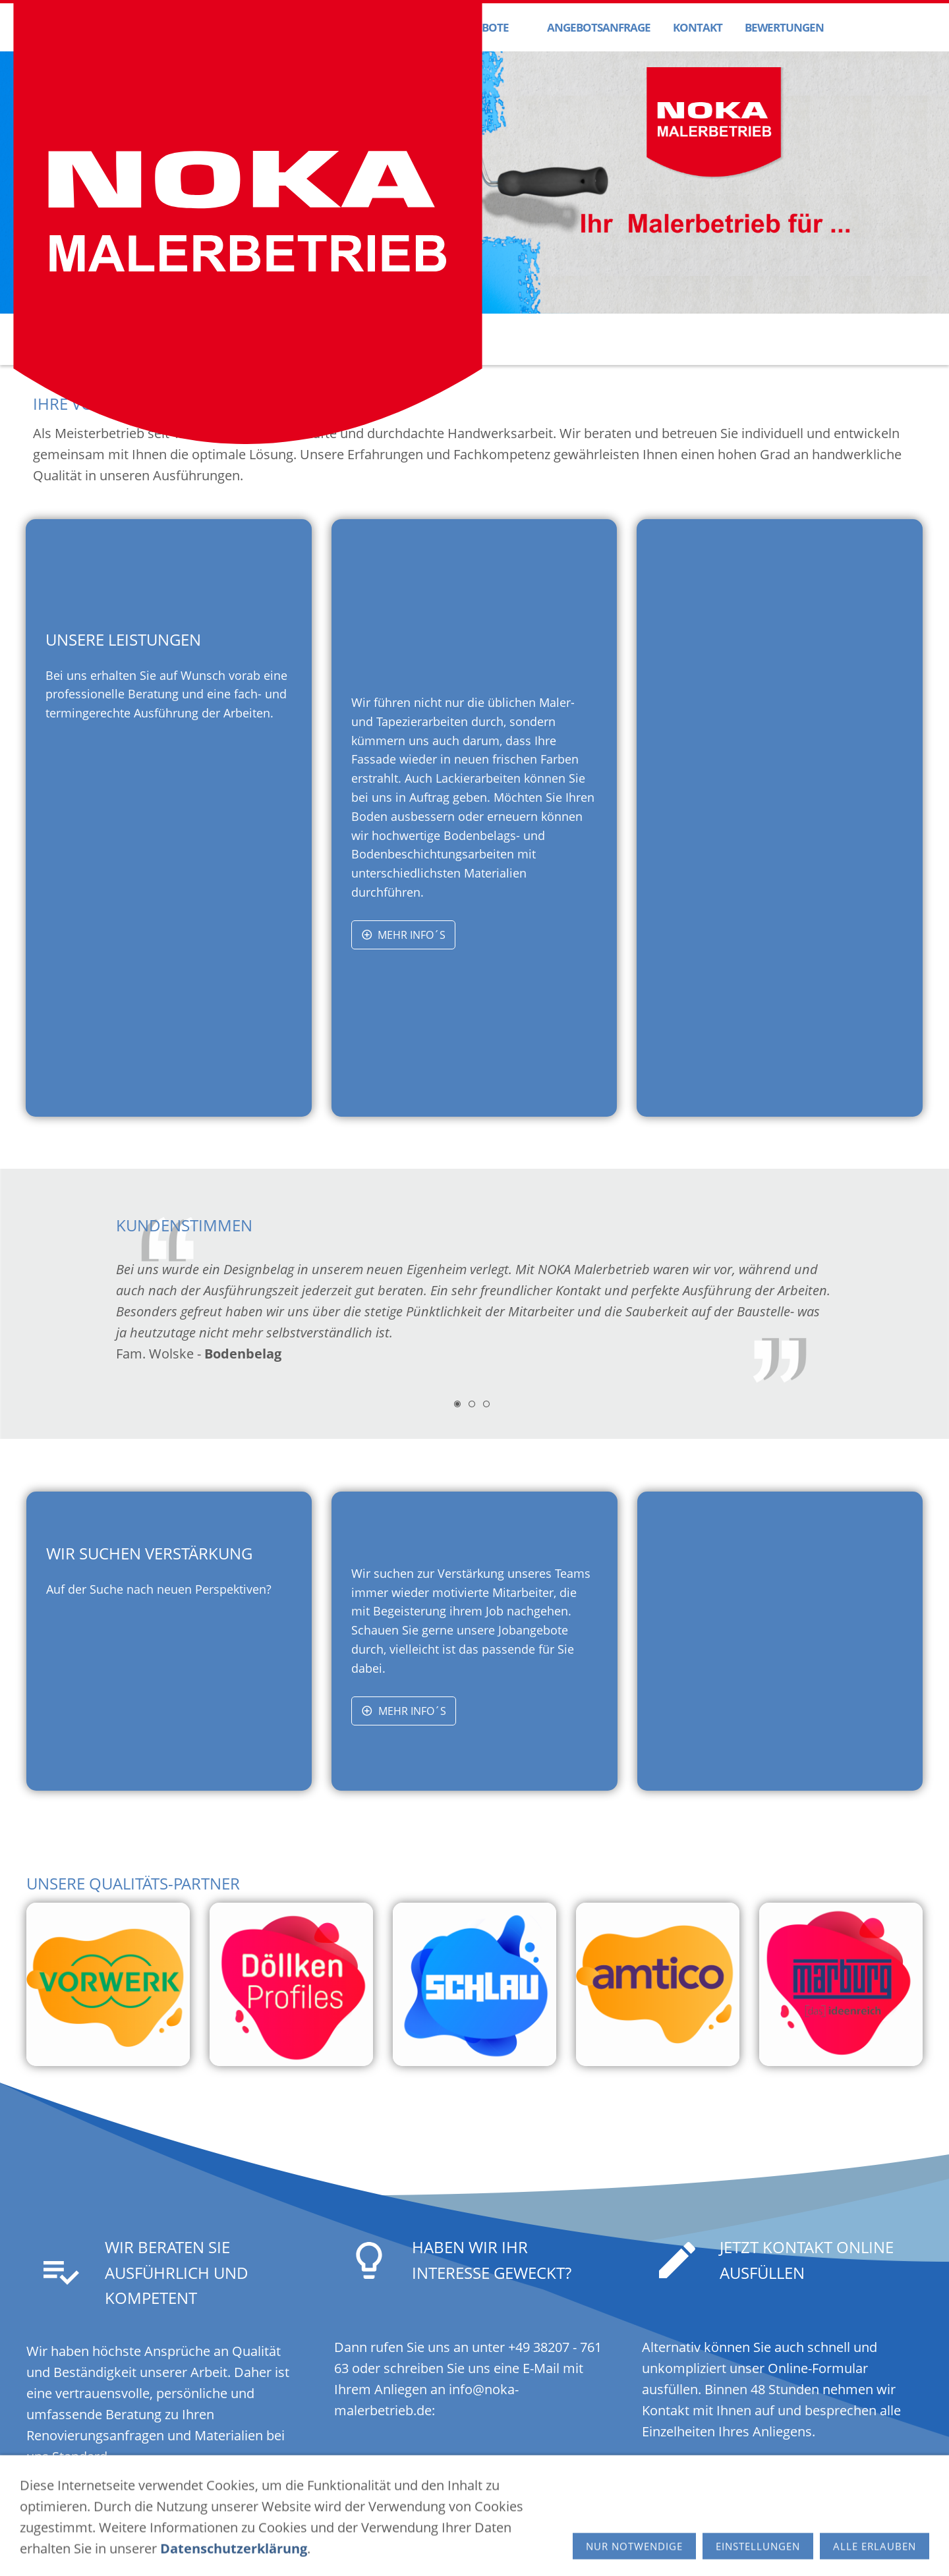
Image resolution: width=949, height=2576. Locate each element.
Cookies (448, 2548)
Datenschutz (389, 2548)
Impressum (322, 2548)
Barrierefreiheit (513, 2548)
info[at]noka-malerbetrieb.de (696, 2516)
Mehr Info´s (403, 935)
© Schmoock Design (606, 2548)
